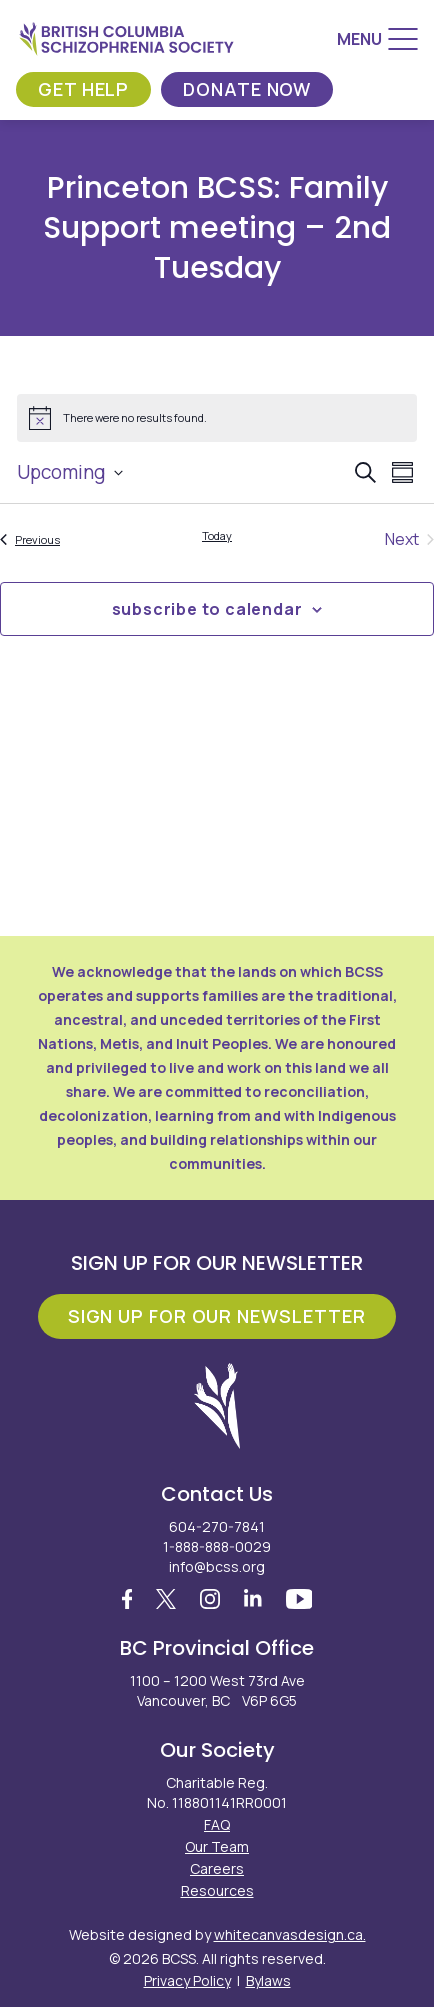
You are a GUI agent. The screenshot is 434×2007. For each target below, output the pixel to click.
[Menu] (377, 39)
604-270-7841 (217, 1526)
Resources (217, 1890)
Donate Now (247, 89)
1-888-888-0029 (217, 1546)
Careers (217, 1868)
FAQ (217, 1824)
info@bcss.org (217, 1566)
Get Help (83, 89)
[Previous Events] (30, 539)
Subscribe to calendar (207, 609)
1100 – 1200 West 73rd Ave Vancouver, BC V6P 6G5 (217, 1690)
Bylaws (268, 1980)
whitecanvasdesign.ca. (290, 1934)
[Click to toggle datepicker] (70, 472)
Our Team (217, 1846)
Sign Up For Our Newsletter (217, 1316)
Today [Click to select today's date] (217, 535)
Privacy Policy (187, 1980)
